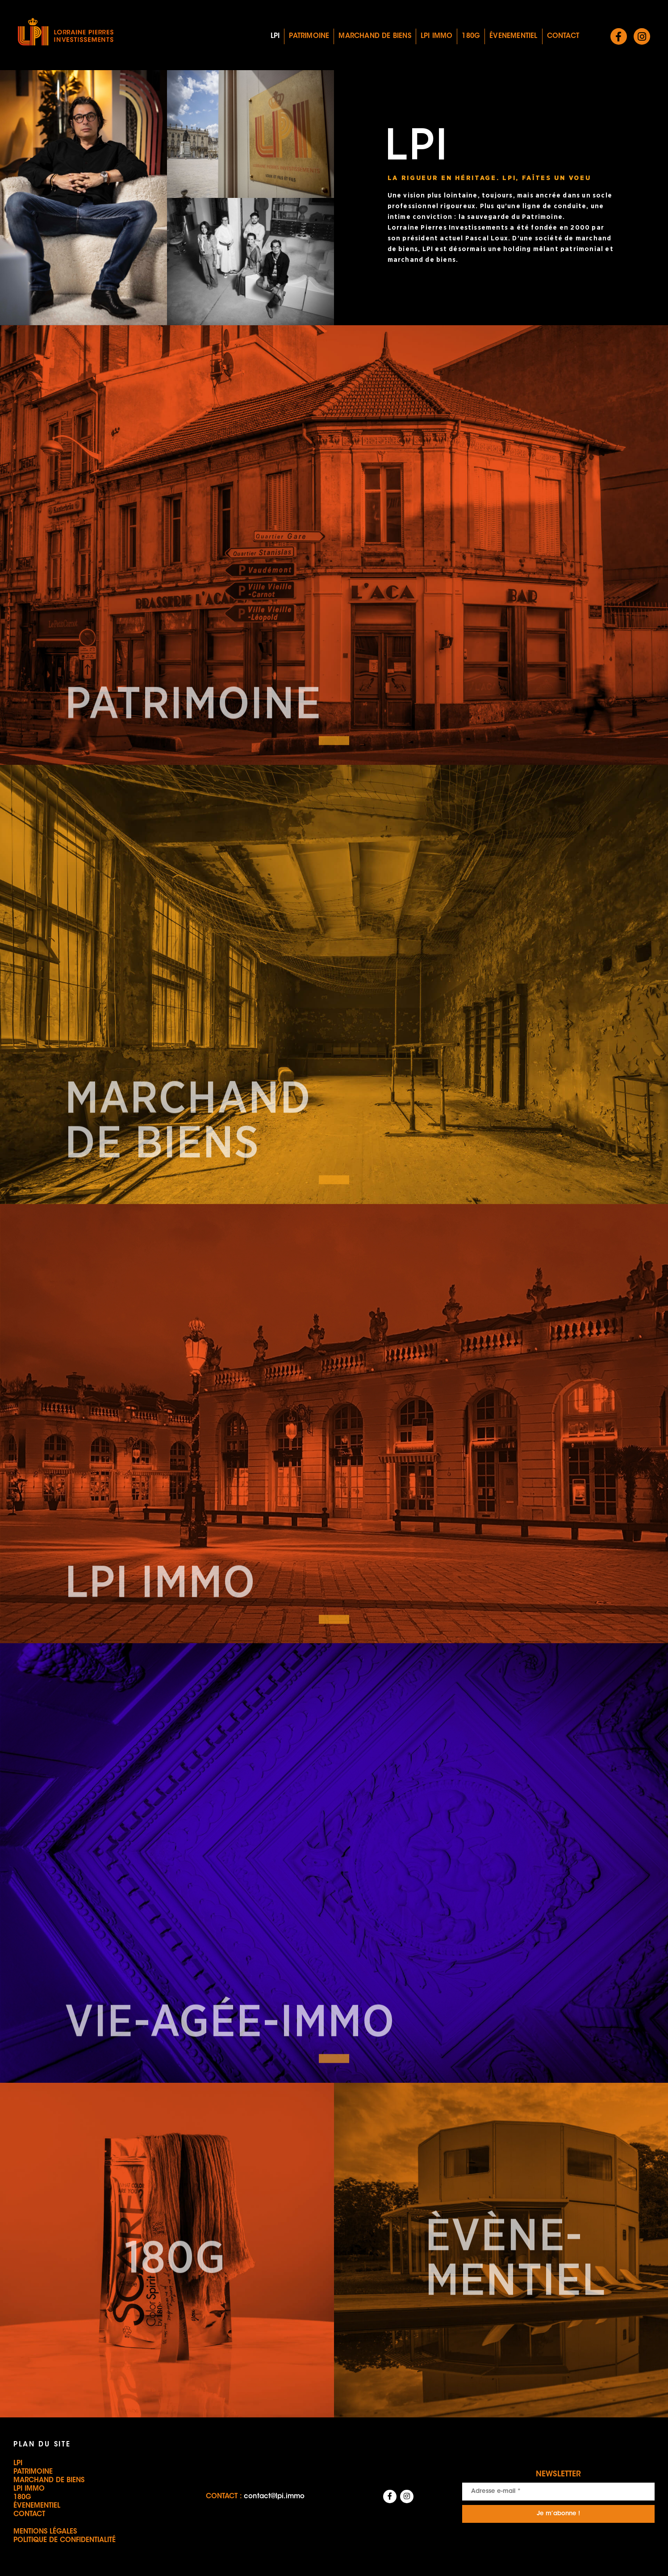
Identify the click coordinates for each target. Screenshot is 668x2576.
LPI (275, 36)
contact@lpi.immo (274, 2496)
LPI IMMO (437, 36)
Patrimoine (309, 36)
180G (471, 36)
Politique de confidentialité (64, 2540)
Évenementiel (513, 36)
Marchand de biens (374, 36)
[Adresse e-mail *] (558, 2491)
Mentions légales (45, 2532)
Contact (563, 36)
